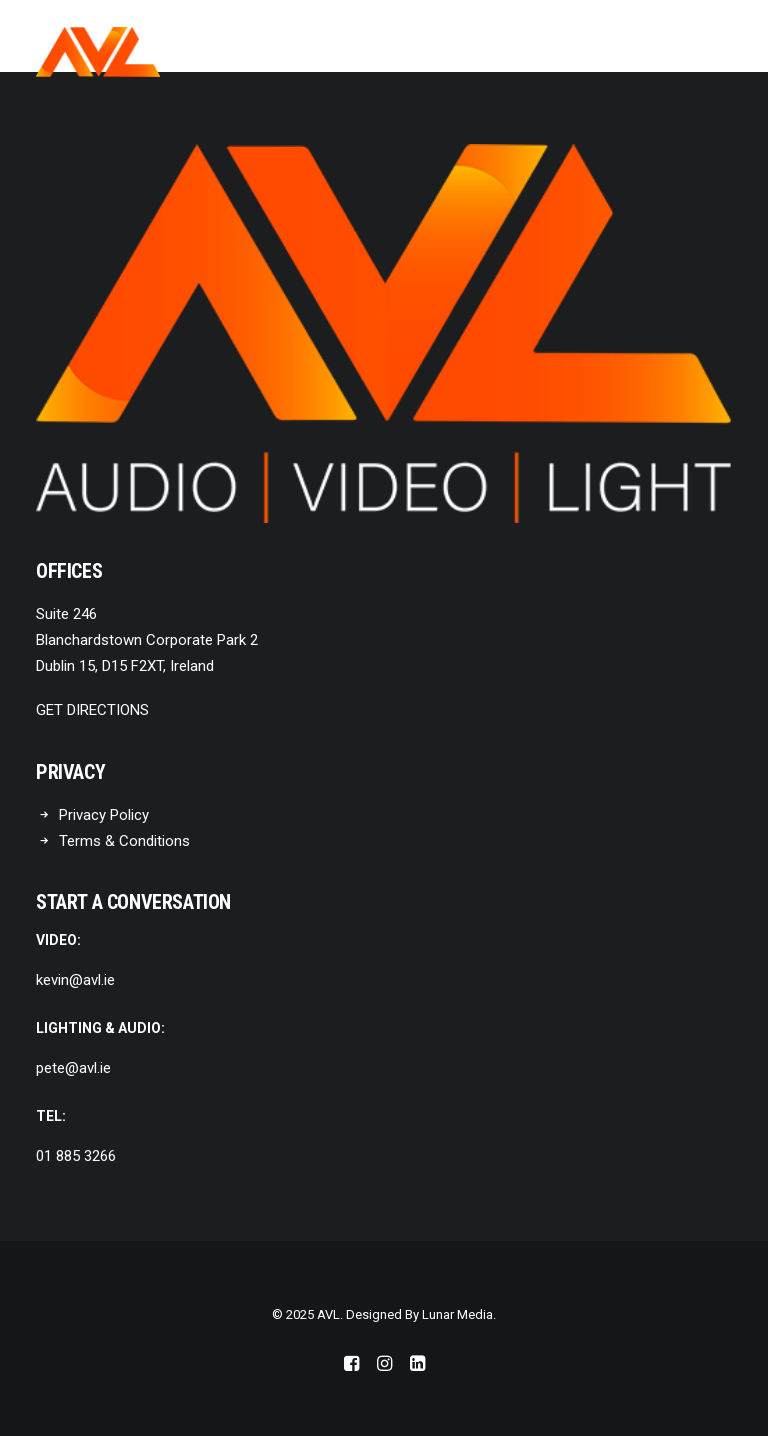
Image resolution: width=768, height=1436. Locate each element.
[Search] (661, 52)
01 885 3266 (76, 1156)
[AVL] (98, 52)
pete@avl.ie (73, 1068)
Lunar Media (457, 1314)
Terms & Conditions (124, 841)
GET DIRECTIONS (92, 710)
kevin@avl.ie (75, 980)
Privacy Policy (104, 815)
